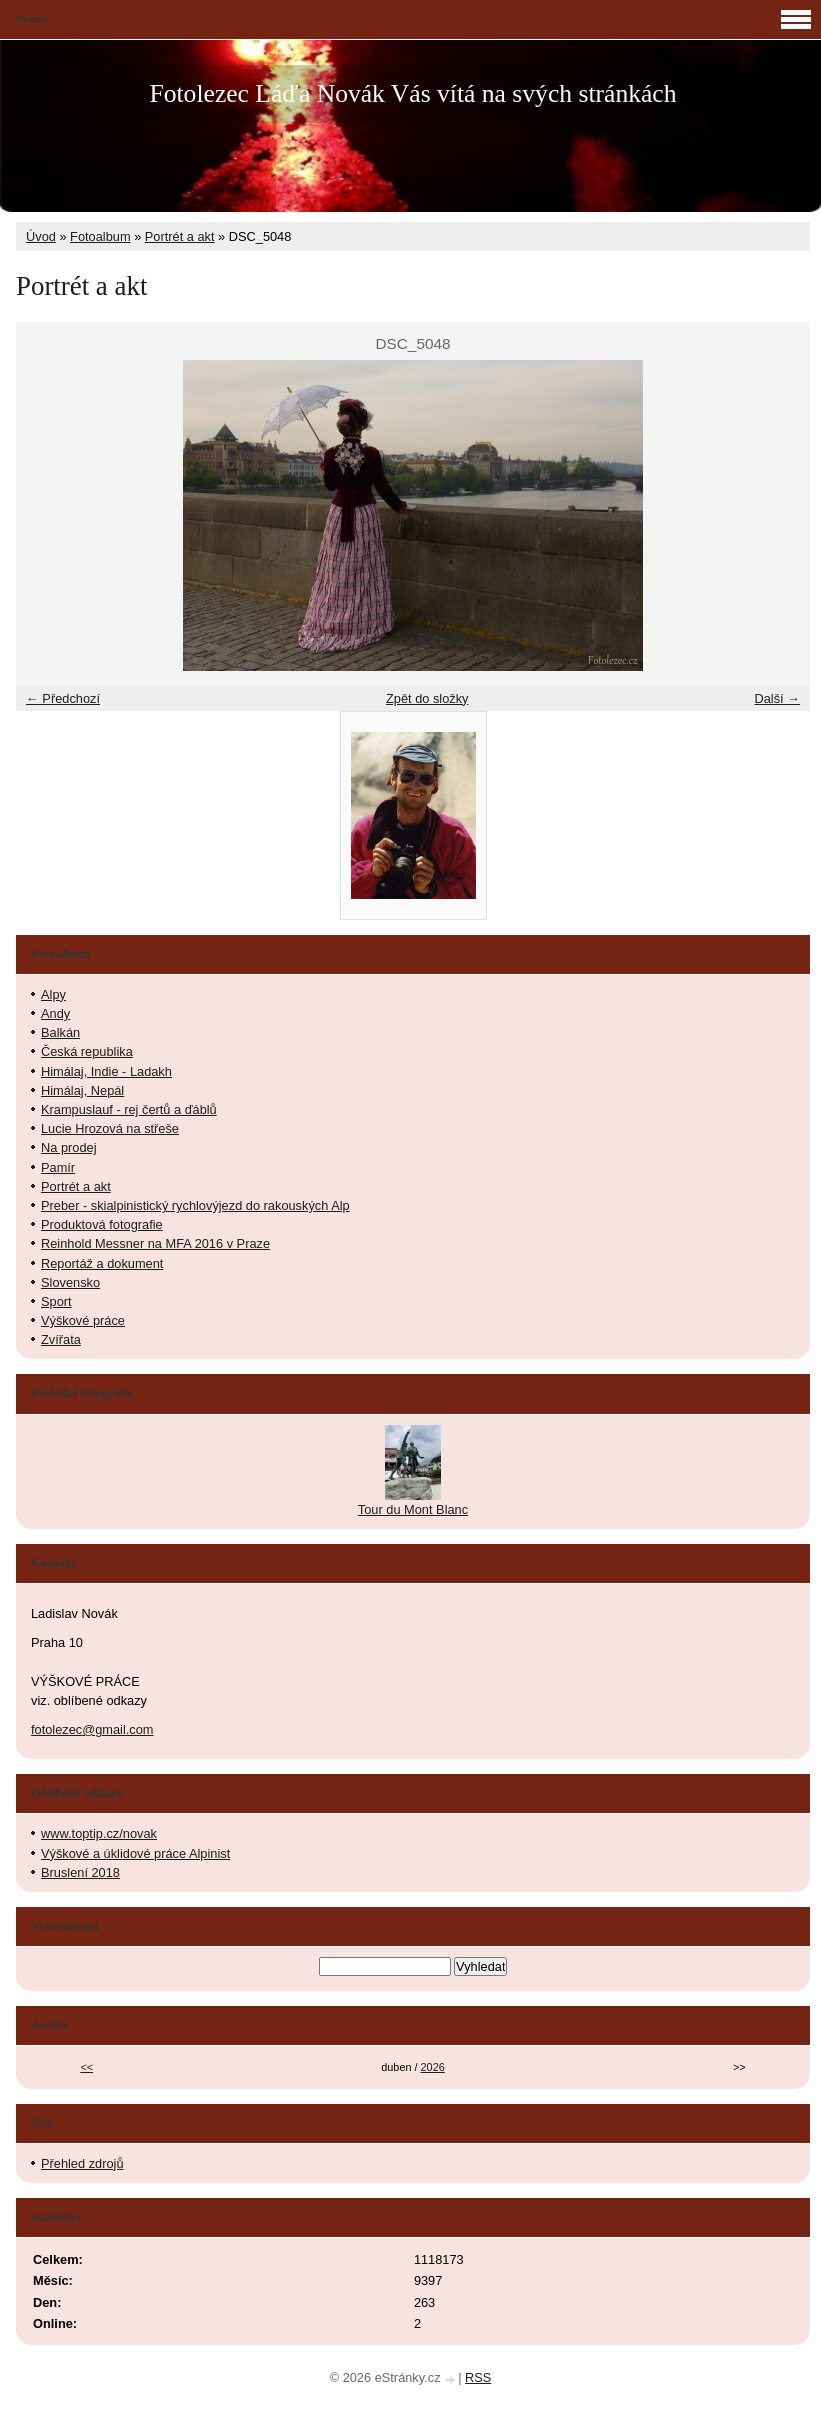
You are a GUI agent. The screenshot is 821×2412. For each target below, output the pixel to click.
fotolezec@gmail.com (92, 1729)
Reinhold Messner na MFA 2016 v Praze (155, 1243)
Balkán (60, 1032)
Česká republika (87, 1051)
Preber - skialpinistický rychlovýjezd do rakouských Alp (195, 1205)
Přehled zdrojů (82, 2163)
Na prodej (69, 1147)
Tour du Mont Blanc (413, 1509)
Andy (55, 1013)
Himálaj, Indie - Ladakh (106, 1071)
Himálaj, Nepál (82, 1090)
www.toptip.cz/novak (99, 1833)
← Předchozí (63, 698)
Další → (777, 698)
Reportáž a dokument (102, 1263)
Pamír (58, 1167)
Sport (56, 1301)
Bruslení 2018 (80, 1872)
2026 (433, 2067)
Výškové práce (83, 1320)
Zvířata (61, 1339)
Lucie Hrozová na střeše (110, 1128)
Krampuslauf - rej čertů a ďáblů (129, 1109)
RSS (478, 2377)
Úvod (41, 236)
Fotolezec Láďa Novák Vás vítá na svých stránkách (412, 93)
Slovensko (70, 1282)
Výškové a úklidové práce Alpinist (135, 1853)
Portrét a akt (180, 236)
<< (86, 2067)
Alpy (53, 994)
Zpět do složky (427, 698)
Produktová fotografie (102, 1224)
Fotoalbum (100, 236)
